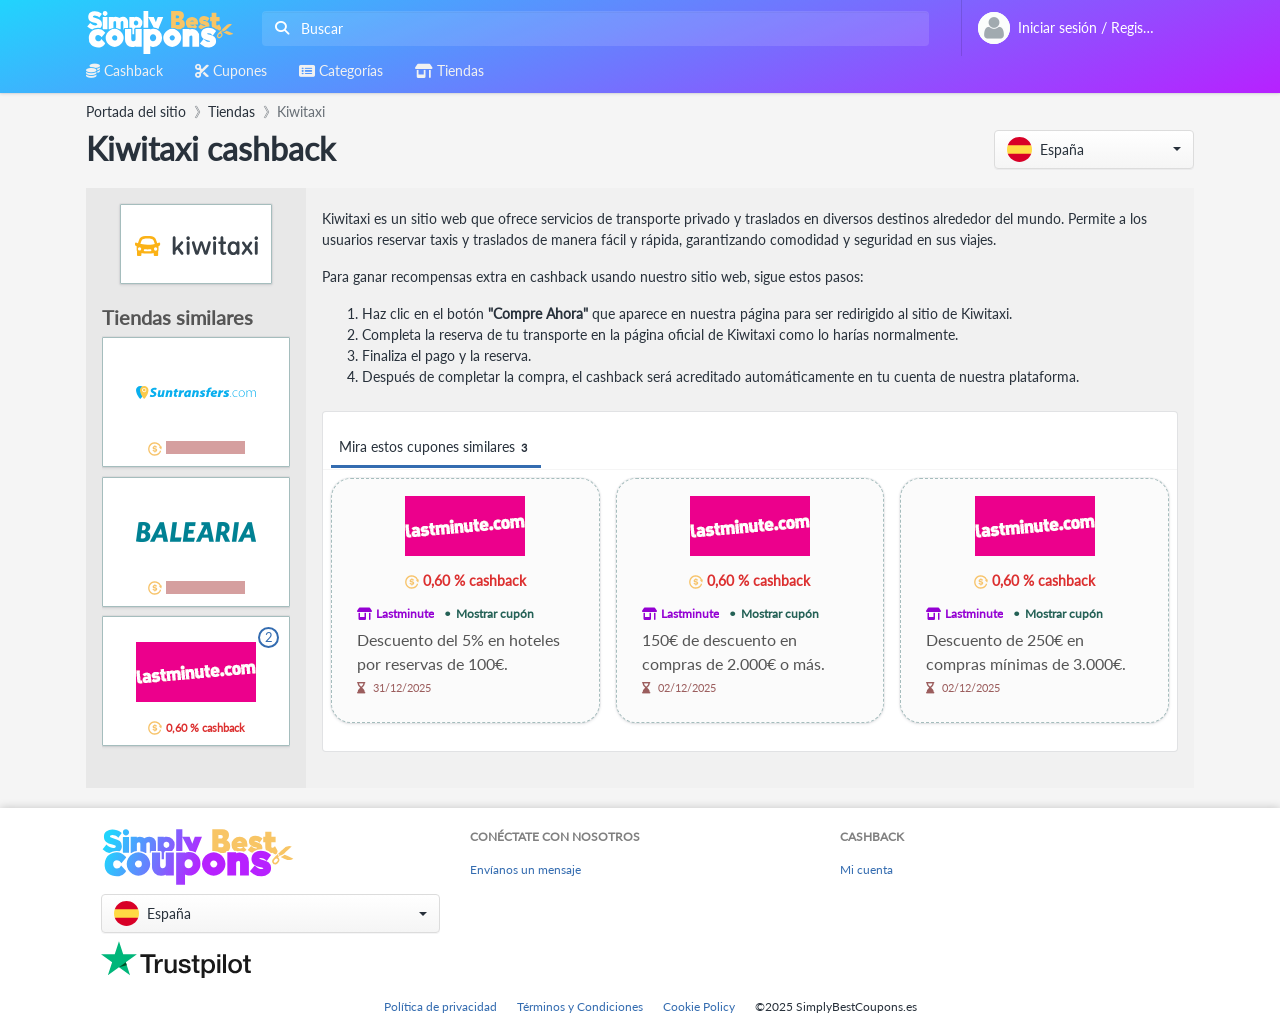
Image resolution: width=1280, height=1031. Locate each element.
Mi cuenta (866, 869)
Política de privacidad (440, 1006)
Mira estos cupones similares (436, 447)
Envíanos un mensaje (525, 869)
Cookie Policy (699, 1006)
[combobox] (591, 28)
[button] (1094, 149)
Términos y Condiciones (580, 1006)
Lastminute (405, 613)
